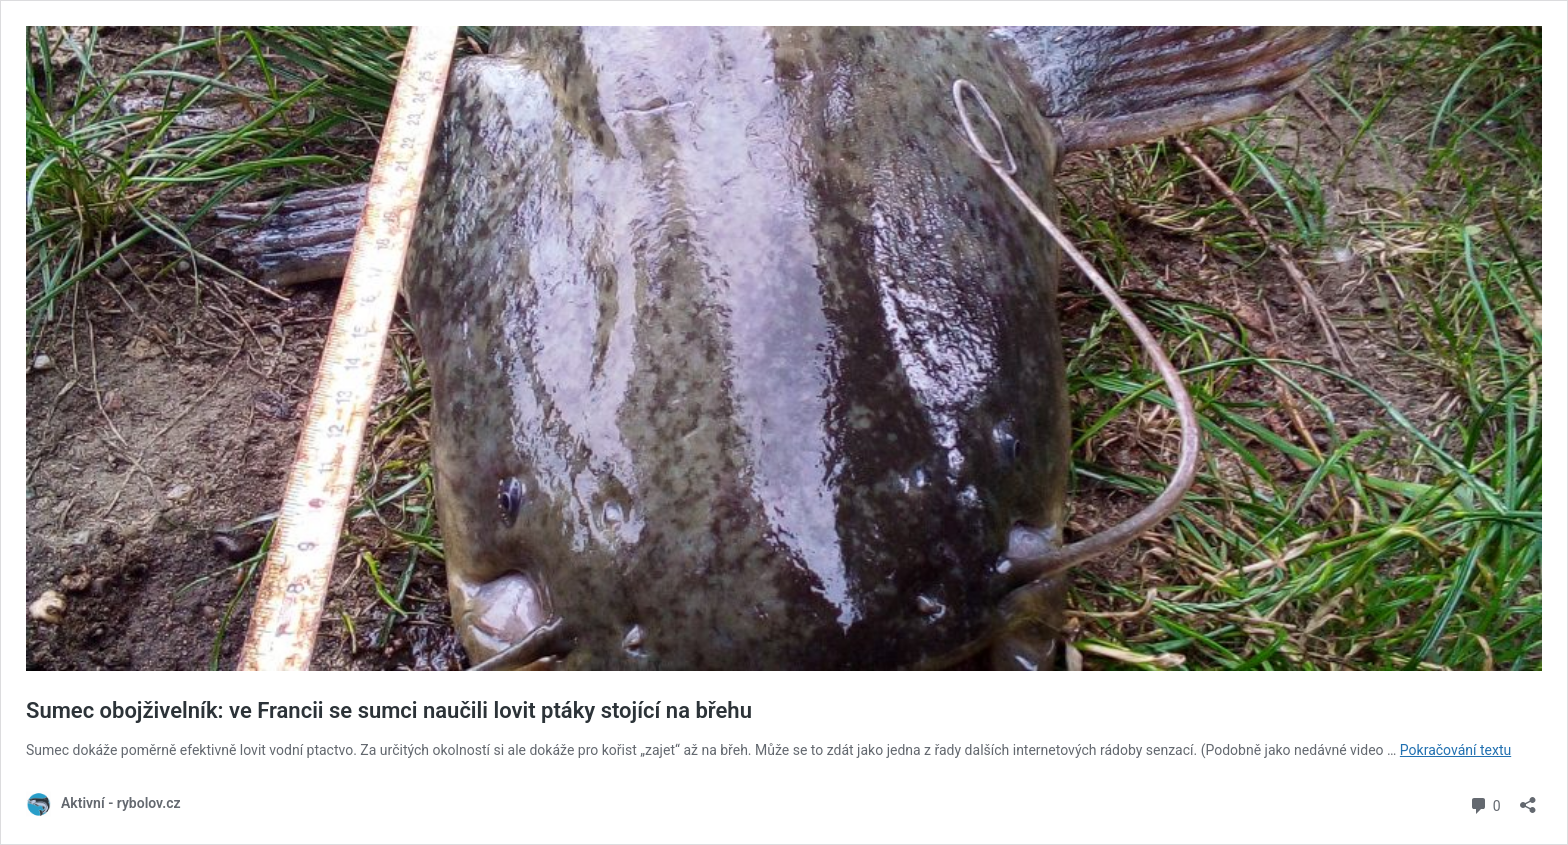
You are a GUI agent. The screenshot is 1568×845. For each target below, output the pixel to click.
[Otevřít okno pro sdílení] (1528, 798)
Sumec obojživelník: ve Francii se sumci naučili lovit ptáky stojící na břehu (391, 710)
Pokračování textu (1455, 750)
